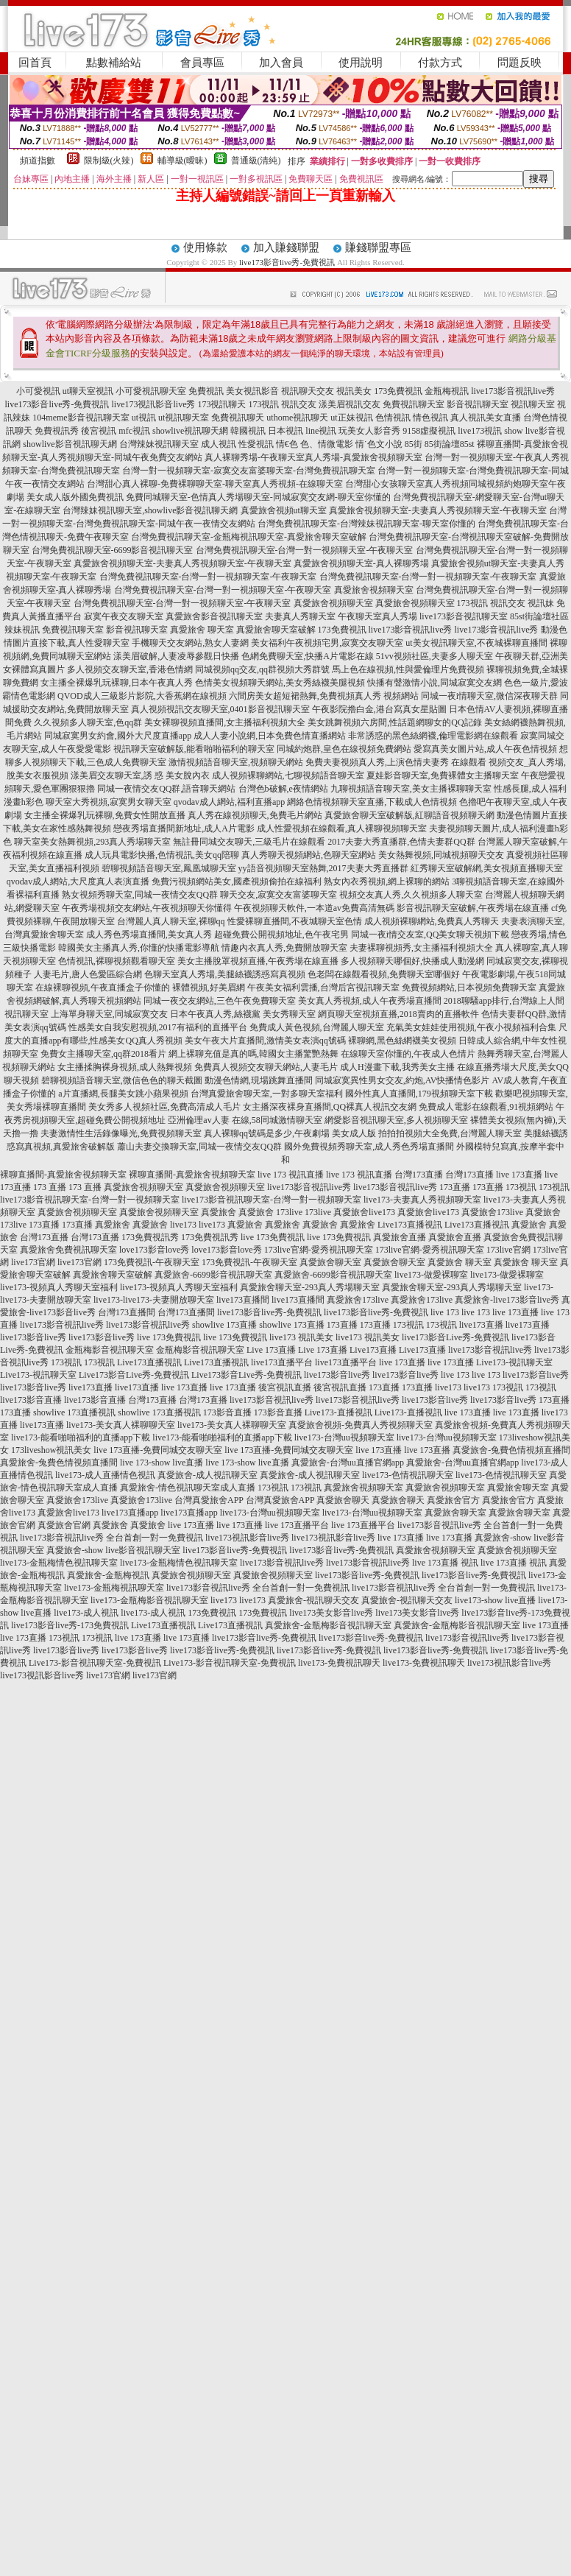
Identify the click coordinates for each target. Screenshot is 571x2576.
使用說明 (360, 62)
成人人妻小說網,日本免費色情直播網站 (270, 736)
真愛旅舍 (218, 1212)
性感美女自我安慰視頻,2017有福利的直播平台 (157, 1027)
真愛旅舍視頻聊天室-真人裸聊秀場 (361, 563)
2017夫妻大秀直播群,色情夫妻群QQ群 (401, 842)
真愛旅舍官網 (64, 1525)
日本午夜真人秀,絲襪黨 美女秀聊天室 (243, 1014)
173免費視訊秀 (150, 1237)
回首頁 (35, 62)
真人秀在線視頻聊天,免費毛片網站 (255, 815)
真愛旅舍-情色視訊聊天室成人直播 (187, 1487)
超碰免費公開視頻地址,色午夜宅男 (281, 934)
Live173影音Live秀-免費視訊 (134, 1375)
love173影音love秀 (154, 1250)
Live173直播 (373, 1350)
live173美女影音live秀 (331, 1613)
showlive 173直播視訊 (74, 1412)
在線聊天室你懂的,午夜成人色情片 (408, 1054)
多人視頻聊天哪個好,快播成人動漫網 (412, 961)
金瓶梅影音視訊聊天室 (109, 1350)
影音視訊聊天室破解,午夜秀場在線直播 (473, 908)
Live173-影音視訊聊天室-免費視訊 (95, 1663)
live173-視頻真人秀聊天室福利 (59, 1287)
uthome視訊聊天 (297, 417)
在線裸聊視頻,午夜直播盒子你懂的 (102, 987)
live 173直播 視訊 (445, 1563)
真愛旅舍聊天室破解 (276, 629)
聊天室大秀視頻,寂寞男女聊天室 (108, 802)
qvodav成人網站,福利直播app (230, 802)
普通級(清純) (256, 160)
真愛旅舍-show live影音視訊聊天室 (113, 1550)
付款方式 (440, 62)
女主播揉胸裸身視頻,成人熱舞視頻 (124, 1067)
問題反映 (519, 62)
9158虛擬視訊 (428, 431)
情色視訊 (430, 417)
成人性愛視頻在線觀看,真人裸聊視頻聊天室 (342, 828)
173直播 (454, 1187)
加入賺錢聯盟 (286, 247)
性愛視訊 (256, 444)
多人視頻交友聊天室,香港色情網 (130, 669)
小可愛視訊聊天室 (151, 391)
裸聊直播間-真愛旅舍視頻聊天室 (63, 1174)
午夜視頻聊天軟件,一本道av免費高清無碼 (314, 908)
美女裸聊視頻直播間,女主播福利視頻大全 (224, 722)
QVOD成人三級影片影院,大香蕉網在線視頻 (142, 696)
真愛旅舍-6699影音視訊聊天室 (213, 1275)
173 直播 (49, 1187)
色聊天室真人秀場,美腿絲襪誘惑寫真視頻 (224, 974)
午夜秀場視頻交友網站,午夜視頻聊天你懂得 (147, 908)
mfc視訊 (134, 431)
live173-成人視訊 (86, 1613)
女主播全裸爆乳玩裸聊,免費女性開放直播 (104, 815)
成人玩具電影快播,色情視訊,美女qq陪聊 (162, 855)
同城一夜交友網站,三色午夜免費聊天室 (219, 1001)
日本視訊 (285, 431)
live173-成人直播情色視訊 (105, 1475)
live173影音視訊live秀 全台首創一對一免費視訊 (111, 1537)
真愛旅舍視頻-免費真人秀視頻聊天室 (360, 1425)
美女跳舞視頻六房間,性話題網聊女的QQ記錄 (394, 722)
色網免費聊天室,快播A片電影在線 (307, 656)
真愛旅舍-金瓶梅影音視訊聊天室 (328, 1625)
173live (289, 1212)
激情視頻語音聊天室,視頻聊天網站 (236, 762)
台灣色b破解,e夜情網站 (283, 789)
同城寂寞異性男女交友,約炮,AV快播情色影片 (402, 1080)
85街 (413, 444)
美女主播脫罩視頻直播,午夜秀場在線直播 (257, 961)
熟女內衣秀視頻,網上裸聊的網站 (387, 881)
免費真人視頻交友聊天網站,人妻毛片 (266, 1067)
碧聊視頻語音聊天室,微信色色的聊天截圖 (121, 1080)
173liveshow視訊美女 (51, 1450)
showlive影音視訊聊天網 (69, 444)
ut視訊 (144, 417)
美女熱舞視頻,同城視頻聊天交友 (441, 855)
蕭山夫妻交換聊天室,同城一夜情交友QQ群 (199, 1146)
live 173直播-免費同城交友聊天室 (157, 1450)
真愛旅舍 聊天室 (202, 629)
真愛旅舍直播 (399, 1237)
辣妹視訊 (22, 629)
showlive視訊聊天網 (190, 431)
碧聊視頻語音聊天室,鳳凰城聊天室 (169, 868)
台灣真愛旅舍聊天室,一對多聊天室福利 (267, 1093)
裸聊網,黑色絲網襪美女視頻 (402, 1040)
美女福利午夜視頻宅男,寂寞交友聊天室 (327, 643)
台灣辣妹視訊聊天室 (159, 444)
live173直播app (130, 1512)
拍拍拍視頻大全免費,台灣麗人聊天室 (450, 1133)
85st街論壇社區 (539, 616)
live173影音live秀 (33, 1337)
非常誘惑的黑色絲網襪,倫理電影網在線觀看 (433, 736)
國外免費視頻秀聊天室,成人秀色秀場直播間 (369, 1146)
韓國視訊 (248, 431)
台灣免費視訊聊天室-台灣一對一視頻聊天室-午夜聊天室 (305, 550)
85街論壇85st (450, 444)
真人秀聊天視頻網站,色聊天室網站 (308, 855)
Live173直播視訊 (409, 1225)
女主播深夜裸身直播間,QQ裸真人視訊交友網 (329, 1107)
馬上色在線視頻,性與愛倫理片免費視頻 (408, 669)
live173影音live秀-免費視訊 (287, 262)
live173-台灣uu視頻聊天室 (344, 1437)
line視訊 (320, 431)
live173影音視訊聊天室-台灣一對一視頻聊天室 (90, 1199)
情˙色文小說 (378, 444)
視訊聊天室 (533, 404)
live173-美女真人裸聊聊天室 (120, 1425)
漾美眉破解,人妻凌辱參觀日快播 (176, 656)
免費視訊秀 (57, 431)
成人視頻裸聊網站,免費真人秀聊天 (431, 921)
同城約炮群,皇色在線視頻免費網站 (344, 749)
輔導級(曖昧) (182, 160)
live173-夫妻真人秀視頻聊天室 (422, 1199)
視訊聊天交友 (307, 391)
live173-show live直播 (495, 1600)
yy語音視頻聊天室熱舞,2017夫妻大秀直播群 (323, 868)
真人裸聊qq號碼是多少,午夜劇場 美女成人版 (290, 1133)
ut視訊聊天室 (183, 417)
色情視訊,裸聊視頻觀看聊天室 (116, 961)
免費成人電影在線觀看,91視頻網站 (486, 1107)
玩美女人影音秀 (369, 431)
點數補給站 (113, 62)
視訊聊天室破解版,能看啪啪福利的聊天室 (193, 749)
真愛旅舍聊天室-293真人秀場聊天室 (310, 1287)
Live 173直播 (271, 1350)
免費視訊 (206, 391)
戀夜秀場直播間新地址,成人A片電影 (184, 828)
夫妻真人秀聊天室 (300, 616)
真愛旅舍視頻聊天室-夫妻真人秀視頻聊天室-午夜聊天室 (438, 510)
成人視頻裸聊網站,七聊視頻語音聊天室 (288, 775)
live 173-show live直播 (161, 1462)
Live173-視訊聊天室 (514, 1362)
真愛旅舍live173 (364, 1212)
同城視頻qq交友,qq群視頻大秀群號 (262, 669)
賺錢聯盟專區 (378, 247)
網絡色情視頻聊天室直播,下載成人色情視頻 (372, 802)
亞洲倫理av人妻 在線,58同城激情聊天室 (245, 1120)
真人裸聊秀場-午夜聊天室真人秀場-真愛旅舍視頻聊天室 (313, 457)
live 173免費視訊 (273, 1237)
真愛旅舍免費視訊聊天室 (68, 1250)
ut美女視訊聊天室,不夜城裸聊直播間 (476, 643)
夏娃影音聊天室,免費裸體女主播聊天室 (442, 775)
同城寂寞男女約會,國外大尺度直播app (117, 736)
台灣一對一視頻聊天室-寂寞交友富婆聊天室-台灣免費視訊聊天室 (248, 470)
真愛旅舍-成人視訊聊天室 (207, 1475)
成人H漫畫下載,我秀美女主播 (397, 1067)
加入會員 (281, 62)
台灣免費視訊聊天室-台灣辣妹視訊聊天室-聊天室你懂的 (366, 523)
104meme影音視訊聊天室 (80, 417)
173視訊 (263, 404)
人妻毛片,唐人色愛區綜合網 (88, 974)
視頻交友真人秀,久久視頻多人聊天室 (411, 895)
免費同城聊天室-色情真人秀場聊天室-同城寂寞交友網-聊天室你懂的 (258, 497)
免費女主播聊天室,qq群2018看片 (103, 1054)
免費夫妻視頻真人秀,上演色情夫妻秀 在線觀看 (395, 762)
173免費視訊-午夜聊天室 (151, 1262)
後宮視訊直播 (284, 1387)
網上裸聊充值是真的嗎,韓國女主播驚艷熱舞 (253, 1054)
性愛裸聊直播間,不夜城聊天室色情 (294, 921)
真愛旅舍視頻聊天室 (374, 590)
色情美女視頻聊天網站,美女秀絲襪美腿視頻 (280, 683)
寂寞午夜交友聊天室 (123, 616)
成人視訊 (218, 444)
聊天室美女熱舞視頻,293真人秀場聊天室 (92, 842)
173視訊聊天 (221, 404)
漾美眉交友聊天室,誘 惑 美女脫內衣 (140, 775)
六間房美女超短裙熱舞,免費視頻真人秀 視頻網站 (324, 696)
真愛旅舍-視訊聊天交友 (313, 1600)
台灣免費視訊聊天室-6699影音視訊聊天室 (113, 550)
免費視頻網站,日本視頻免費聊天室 (469, 987)
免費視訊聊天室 (413, 404)
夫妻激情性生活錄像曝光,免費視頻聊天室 (121, 1133)
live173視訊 (480, 431)
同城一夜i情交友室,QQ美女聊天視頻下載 (430, 934)
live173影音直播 (31, 1400)
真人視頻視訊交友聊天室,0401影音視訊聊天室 (220, 709)
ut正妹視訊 (351, 417)
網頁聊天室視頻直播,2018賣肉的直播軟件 (398, 1014)
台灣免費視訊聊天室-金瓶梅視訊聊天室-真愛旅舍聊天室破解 (248, 537)
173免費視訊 (398, 391)
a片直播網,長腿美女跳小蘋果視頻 (123, 1093)
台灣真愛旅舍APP (209, 1500)
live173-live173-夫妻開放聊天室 (153, 1300)
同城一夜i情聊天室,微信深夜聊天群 (489, 696)
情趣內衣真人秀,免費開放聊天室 (284, 948)
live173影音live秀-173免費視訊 (70, 1625)
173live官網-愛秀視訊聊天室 (318, 1250)
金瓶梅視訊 (447, 391)
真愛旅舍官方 (453, 1500)
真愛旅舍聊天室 (330, 1262)
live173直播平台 (282, 1362)
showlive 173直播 (224, 1325)
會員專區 (202, 62)
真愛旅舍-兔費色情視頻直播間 (511, 1450)
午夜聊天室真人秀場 (377, 616)
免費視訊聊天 (237, 417)
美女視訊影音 (252, 391)
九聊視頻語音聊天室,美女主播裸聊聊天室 (411, 789)
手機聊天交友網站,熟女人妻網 (190, 643)
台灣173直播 (418, 1174)
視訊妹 (541, 603)
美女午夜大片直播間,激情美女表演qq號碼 (265, 1040)
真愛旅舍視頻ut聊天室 (284, 510)
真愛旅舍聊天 (342, 1500)
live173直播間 (242, 1300)
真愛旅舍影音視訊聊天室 (214, 616)
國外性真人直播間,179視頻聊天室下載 (419, 1093)
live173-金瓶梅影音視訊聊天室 (149, 1600)
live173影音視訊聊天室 (463, 616)
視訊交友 (298, 404)
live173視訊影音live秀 (153, 404)
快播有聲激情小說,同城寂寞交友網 (434, 683)
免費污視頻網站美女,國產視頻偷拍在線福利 (237, 881)
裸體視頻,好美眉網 (208, 987)
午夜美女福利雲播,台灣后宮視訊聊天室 (323, 987)
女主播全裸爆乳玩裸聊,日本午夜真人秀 (116, 683)
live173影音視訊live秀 (513, 391)
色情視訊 (393, 417)
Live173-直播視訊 (338, 1412)
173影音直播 (227, 1412)
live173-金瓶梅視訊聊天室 (114, 1588)
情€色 (287, 444)
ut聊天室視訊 (88, 391)
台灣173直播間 (126, 1312)
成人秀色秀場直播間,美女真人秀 (149, 934)
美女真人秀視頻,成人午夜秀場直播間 (369, 1001)
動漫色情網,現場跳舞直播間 (259, 1080)
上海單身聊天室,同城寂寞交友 (109, 1014)
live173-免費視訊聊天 (339, 1663)
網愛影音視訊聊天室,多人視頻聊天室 (396, 1120)
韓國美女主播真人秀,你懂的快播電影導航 (138, 948)
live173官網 (33, 1262)
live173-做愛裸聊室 (431, 1275)
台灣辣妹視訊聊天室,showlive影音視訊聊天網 (150, 510)
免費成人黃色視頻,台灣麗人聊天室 (316, 1027)
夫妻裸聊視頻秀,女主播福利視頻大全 (421, 948)
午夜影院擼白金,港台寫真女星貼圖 (379, 709)
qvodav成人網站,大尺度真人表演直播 (78, 881)
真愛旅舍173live (492, 1212)
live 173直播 (519, 1174)
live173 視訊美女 (301, 1337)
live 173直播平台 (297, 1525)
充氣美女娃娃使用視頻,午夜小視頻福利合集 (471, 1027)
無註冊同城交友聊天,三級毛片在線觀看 (249, 842)
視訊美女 (354, 391)
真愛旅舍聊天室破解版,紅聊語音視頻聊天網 (409, 815)
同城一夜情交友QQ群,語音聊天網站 (166, 789)
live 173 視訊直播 (291, 1174)
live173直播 (481, 1325)
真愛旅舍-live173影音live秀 (507, 1300)
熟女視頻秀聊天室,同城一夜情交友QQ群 (140, 895)
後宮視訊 (98, 431)
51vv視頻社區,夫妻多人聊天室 (434, 656)
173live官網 (508, 1250)
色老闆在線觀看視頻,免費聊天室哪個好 (384, 974)
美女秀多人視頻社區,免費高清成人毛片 (164, 1107)
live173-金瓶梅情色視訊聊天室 (59, 1563)
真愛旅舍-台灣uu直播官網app (347, 1462)
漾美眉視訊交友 (349, 404)
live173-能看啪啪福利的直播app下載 (80, 1437)
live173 (183, 1225)
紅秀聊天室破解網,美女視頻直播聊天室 (487, 868)
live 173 (444, 1312)
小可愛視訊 (38, 391)
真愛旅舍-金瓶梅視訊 (108, 1575)
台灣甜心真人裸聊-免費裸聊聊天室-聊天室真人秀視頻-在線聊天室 (215, 484)
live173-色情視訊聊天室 (407, 1475)
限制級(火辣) (109, 160)
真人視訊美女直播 (485, 417)
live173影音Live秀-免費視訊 (455, 1337)
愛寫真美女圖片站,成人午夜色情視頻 (485, 749)
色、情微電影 (326, 444)
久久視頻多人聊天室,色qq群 (88, 722)
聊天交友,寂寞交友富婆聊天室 (278, 895)
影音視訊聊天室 (477, 404)
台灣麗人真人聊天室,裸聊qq (171, 921)
